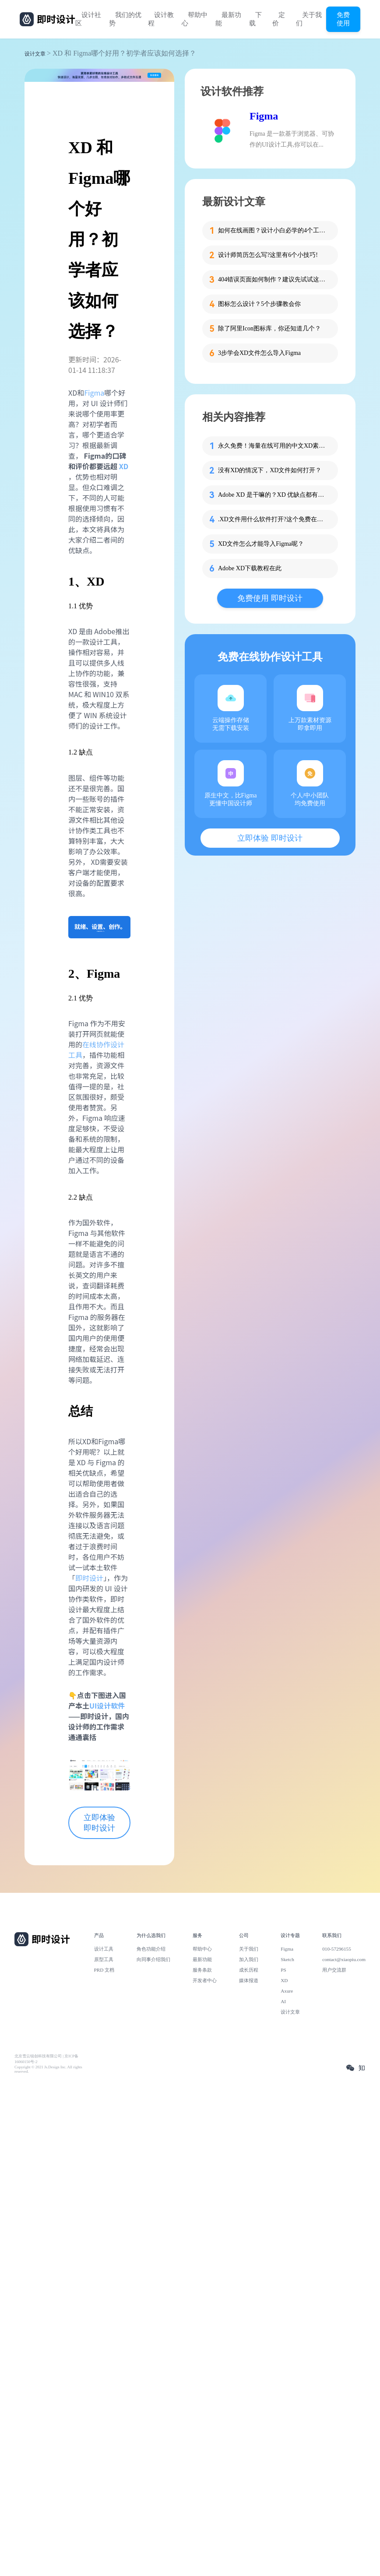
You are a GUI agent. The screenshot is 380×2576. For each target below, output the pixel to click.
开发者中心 (205, 1980)
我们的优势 (125, 19)
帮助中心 (195, 19)
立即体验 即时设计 (99, 1822)
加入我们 (248, 1959)
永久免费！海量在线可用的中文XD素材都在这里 (272, 445)
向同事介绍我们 (153, 1959)
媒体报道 (248, 1980)
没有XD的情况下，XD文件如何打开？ (269, 470)
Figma (94, 392)
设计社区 (88, 19)
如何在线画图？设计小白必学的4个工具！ (272, 230)
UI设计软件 (107, 1705)
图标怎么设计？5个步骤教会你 (259, 304)
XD (123, 466)
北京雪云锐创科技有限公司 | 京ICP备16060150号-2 (46, 2059)
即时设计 (89, 1577)
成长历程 (248, 1969)
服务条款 (202, 1969)
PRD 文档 (104, 1969)
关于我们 (309, 19)
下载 (255, 19)
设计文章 (35, 54)
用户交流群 (334, 1969)
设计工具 (103, 1948)
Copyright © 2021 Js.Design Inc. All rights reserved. (48, 2069)
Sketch (287, 1959)
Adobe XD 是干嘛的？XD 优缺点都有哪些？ (272, 494)
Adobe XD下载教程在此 (249, 568)
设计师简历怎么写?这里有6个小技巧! (268, 255)
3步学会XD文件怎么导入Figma (259, 353)
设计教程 (161, 19)
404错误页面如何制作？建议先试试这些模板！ (272, 279)
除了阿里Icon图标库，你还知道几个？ (269, 328)
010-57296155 (336, 1948)
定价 (278, 19)
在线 (89, 1044)
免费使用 (343, 19)
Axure (287, 1990)
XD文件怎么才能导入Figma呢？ (261, 543)
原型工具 (103, 1959)
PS (283, 1969)
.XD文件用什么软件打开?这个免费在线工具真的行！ (272, 519)
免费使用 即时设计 (270, 598)
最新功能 (228, 19)
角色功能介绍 (151, 1948)
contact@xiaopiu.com (344, 1959)
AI (283, 2001)
